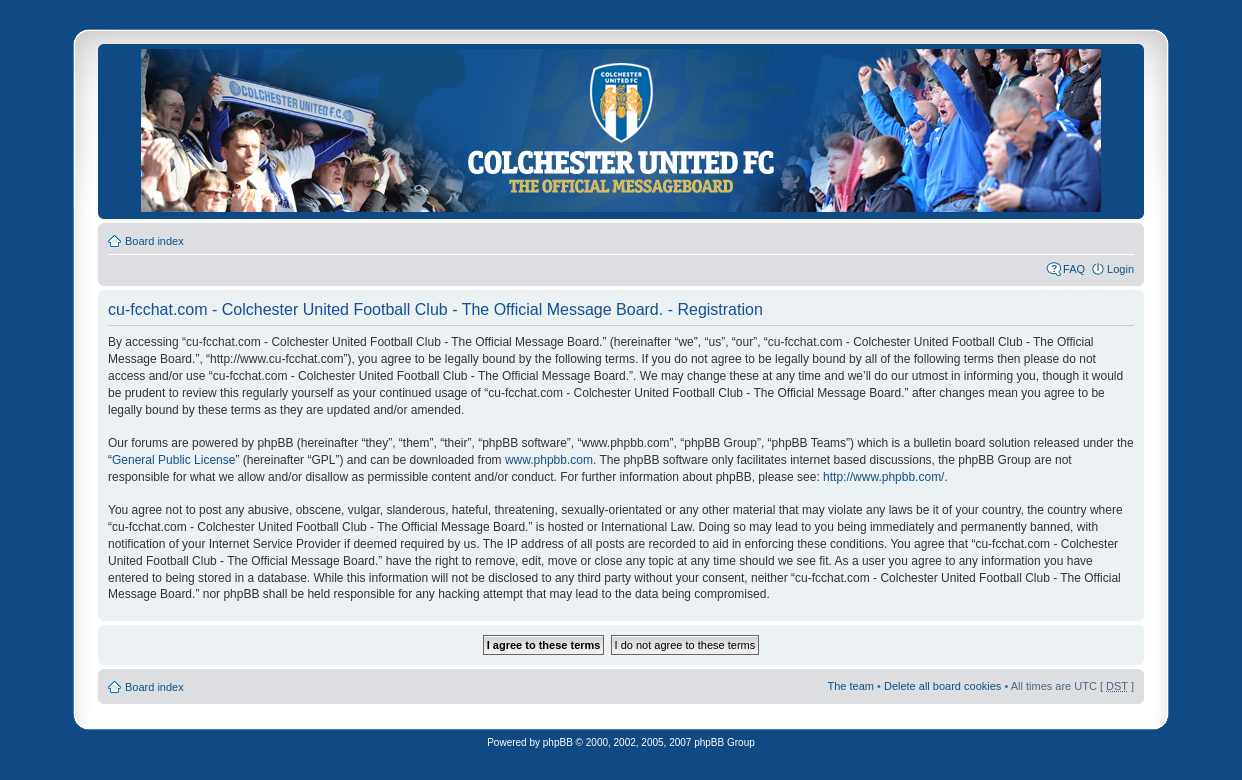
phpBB (558, 742)
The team (851, 686)
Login (1120, 269)
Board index (154, 241)
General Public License (173, 460)
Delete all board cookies (942, 686)
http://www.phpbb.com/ (883, 477)
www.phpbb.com (549, 460)
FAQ (1074, 269)
